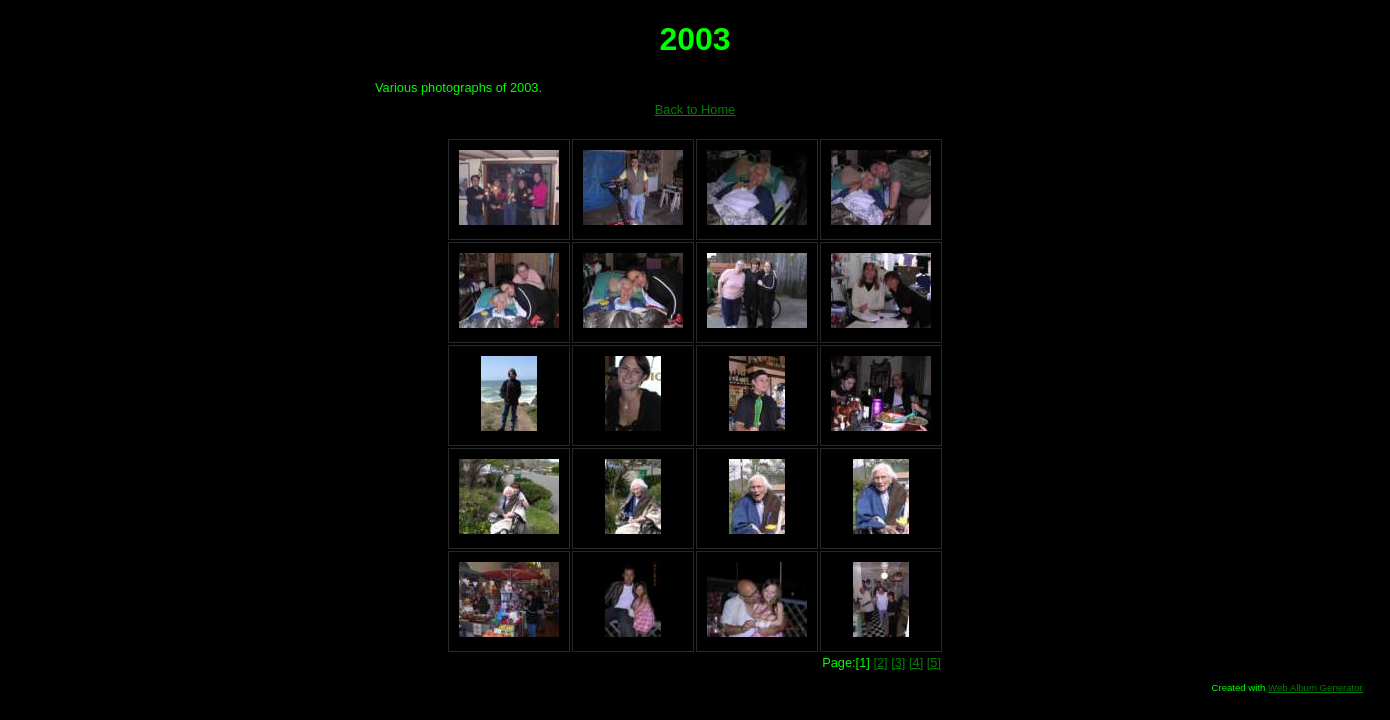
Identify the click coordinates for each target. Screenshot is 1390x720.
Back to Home (695, 109)
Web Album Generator (1315, 687)
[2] (880, 662)
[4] (916, 662)
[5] (934, 662)
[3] (898, 662)
